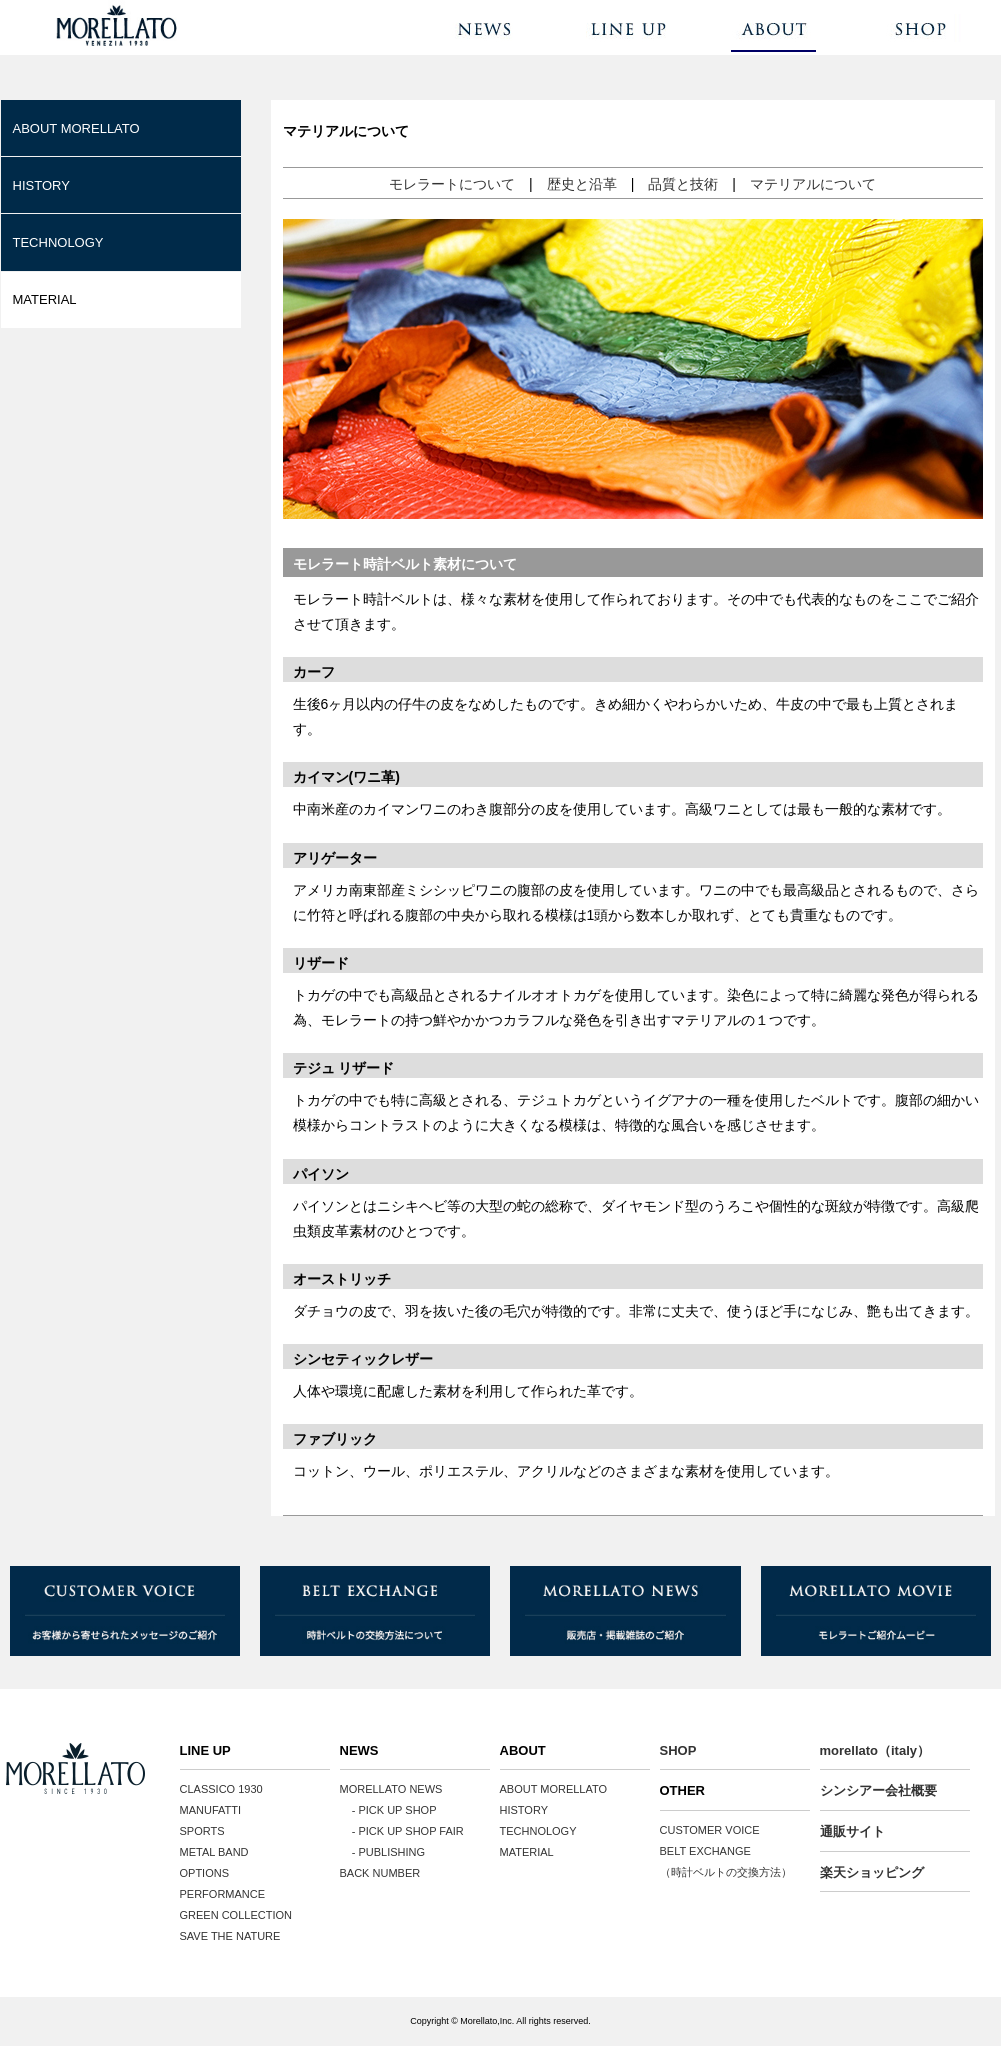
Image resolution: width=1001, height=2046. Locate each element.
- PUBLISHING (383, 1852)
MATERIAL (45, 299)
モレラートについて (452, 184)
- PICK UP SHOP (388, 1810)
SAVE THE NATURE (230, 1936)
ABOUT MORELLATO (76, 128)
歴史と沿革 (582, 184)
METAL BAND (214, 1852)
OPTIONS (205, 1873)
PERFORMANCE (223, 1894)
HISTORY (41, 185)
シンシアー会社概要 (878, 1790)
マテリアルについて (813, 184)
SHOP (678, 1750)
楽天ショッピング (872, 1872)
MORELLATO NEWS (391, 1789)
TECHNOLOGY (58, 242)
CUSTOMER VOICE (710, 1830)
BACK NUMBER (380, 1873)
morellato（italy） (875, 1750)
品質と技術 (683, 184)
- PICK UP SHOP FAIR (402, 1831)
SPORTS (202, 1831)
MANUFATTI (211, 1810)
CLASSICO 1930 (221, 1789)
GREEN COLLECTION (236, 1915)
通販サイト (852, 1831)
